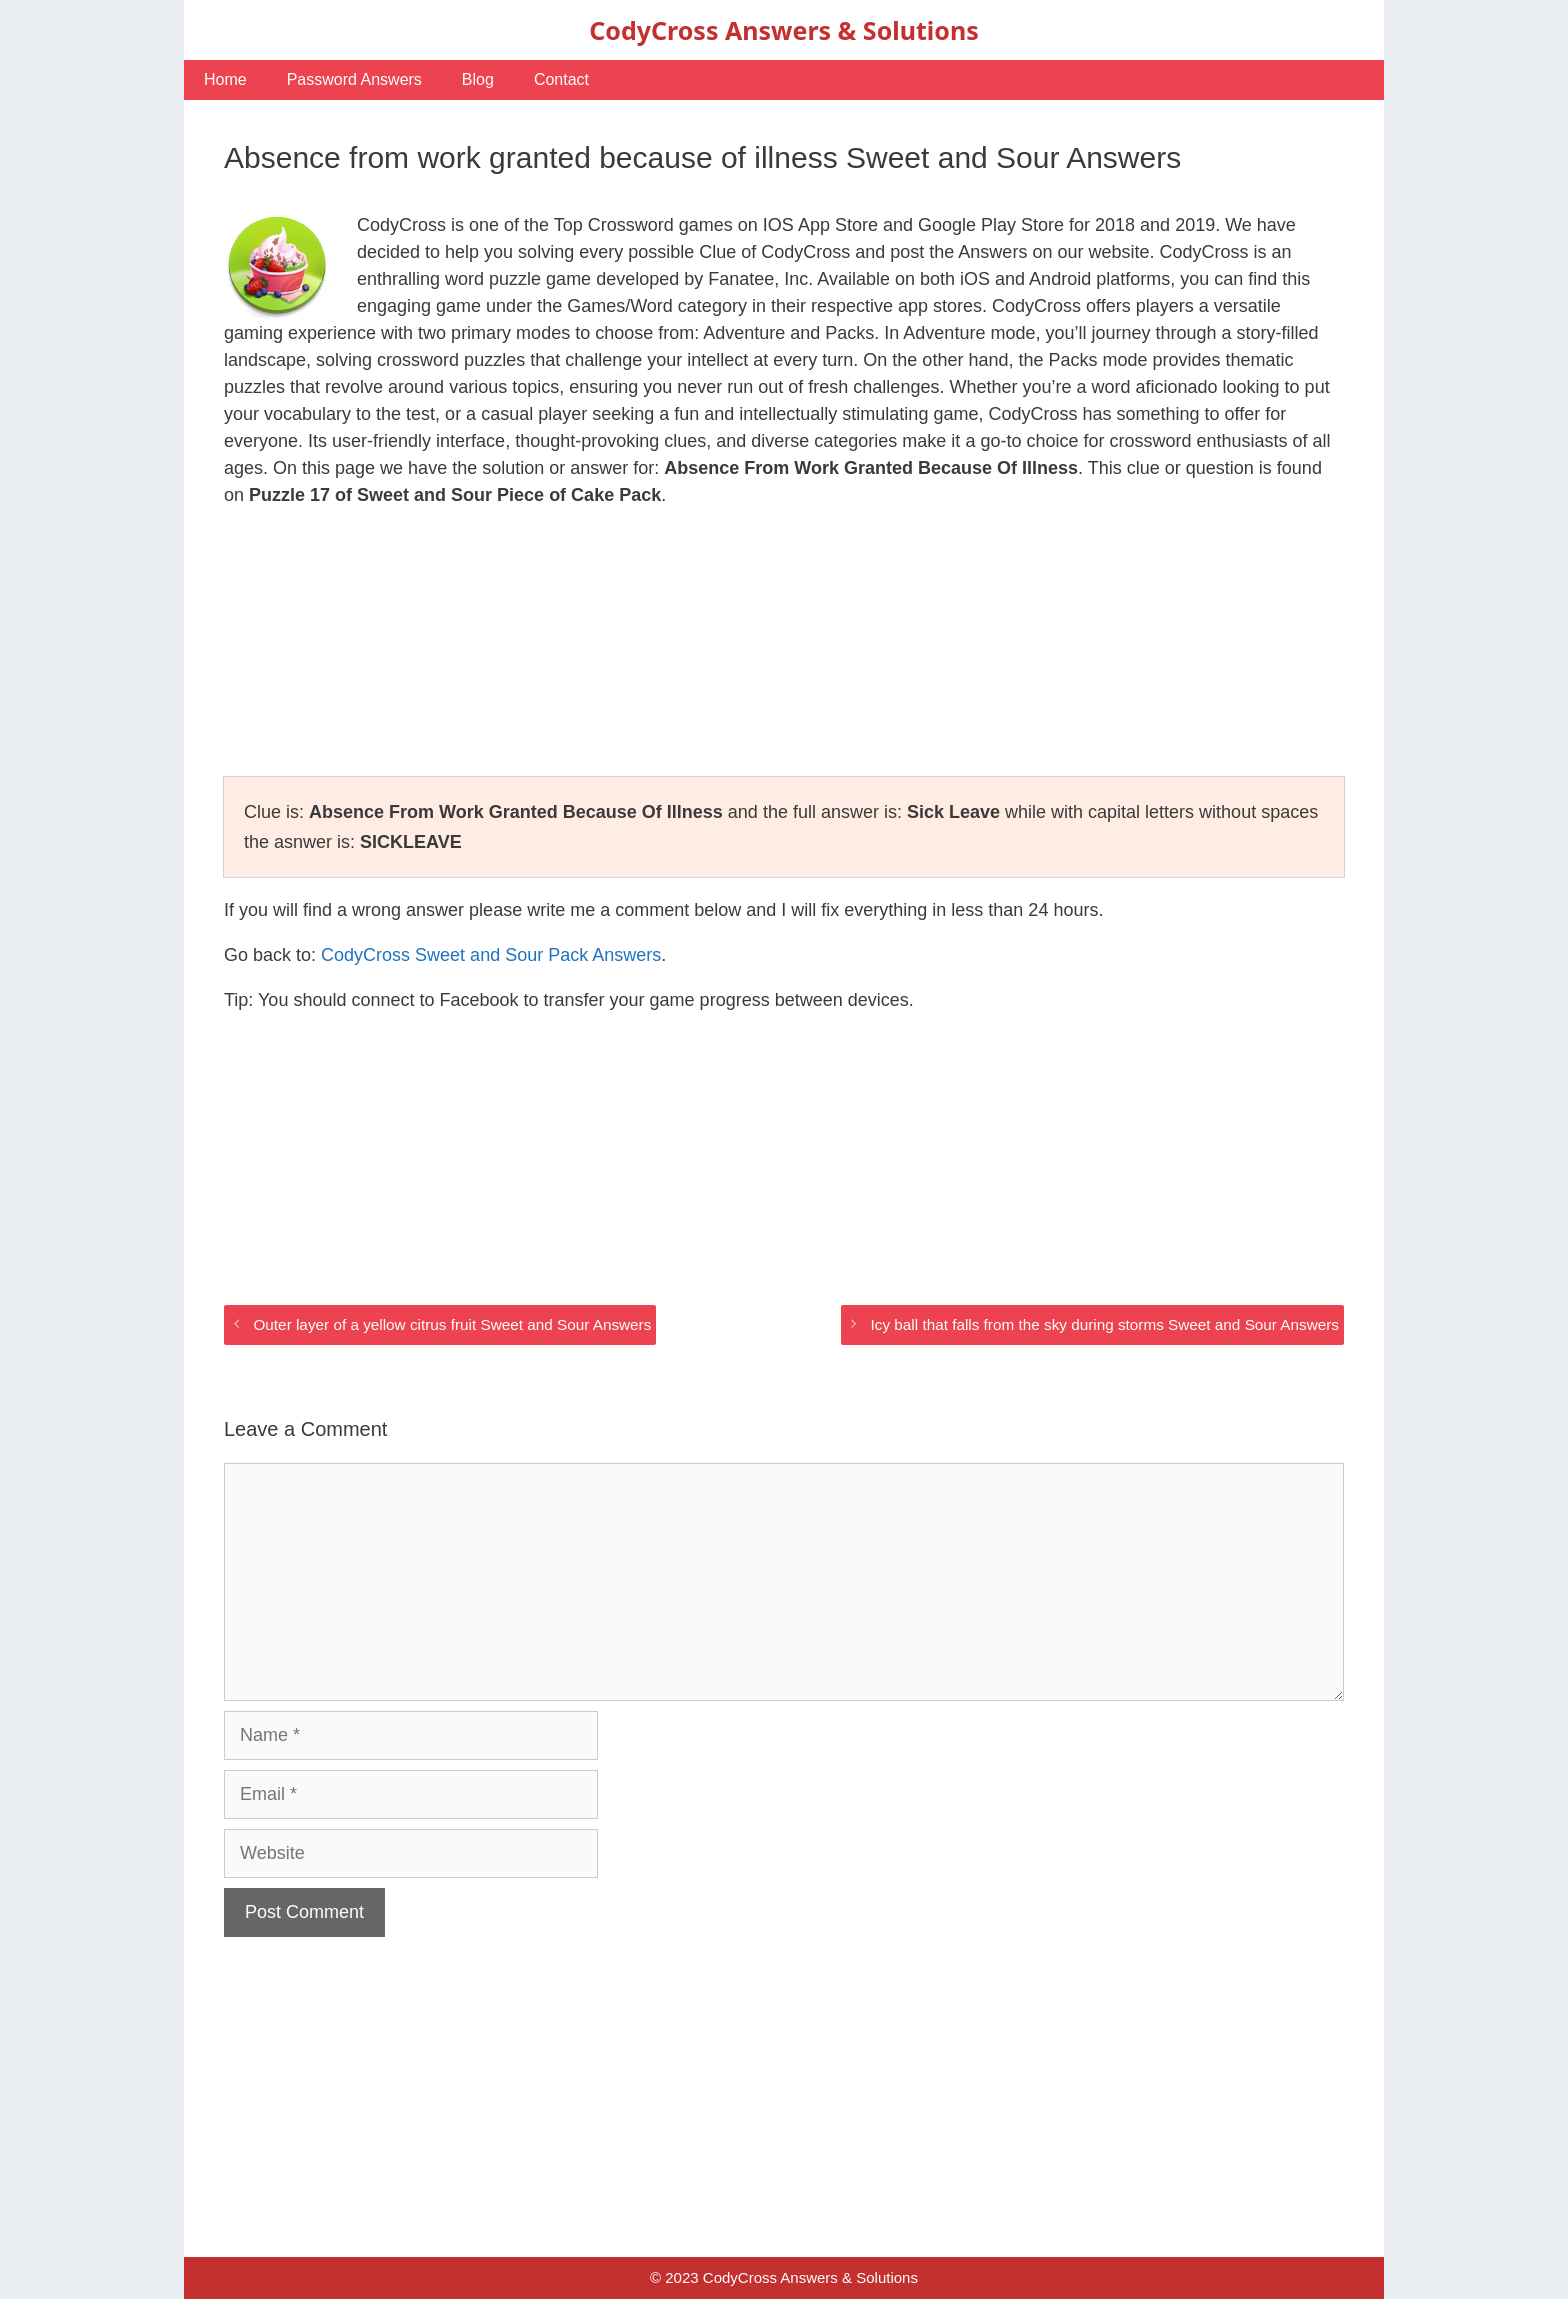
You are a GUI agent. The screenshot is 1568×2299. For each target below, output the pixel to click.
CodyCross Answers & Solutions (783, 30)
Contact (561, 79)
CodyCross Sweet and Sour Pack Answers (491, 955)
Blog (478, 79)
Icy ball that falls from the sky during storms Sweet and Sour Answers (1105, 1324)
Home (225, 79)
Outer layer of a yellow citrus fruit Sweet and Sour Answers (452, 1324)
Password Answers (354, 79)
